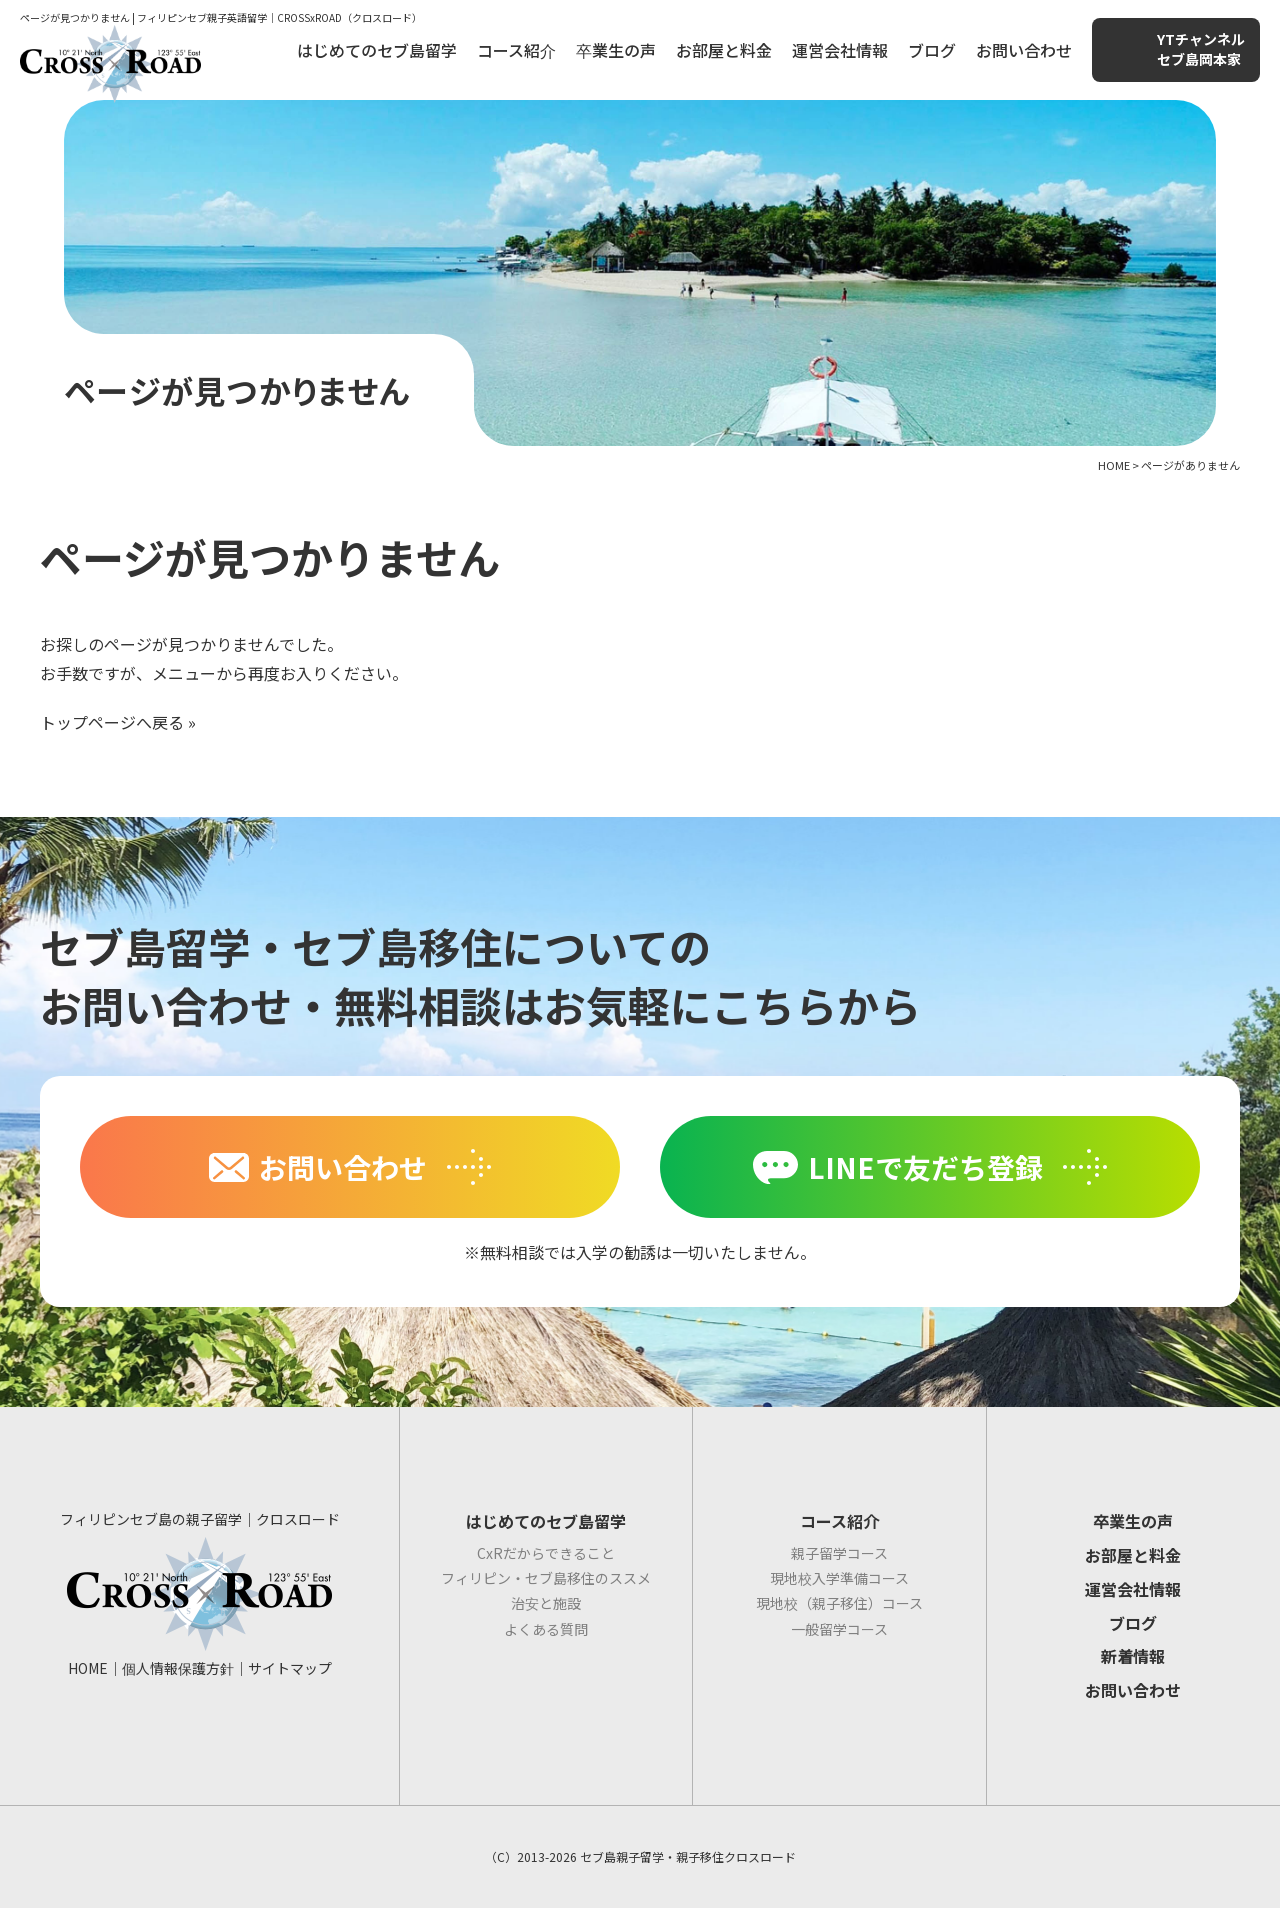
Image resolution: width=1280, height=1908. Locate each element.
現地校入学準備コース (839, 1578)
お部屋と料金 (724, 50)
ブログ (932, 50)
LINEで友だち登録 (925, 1167)
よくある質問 (546, 1629)
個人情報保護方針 (178, 1668)
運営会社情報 (840, 50)
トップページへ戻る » (118, 722)
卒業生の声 (616, 50)
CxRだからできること (546, 1553)
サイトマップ (290, 1668)
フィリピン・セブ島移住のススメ (546, 1578)
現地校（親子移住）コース (839, 1603)
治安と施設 (546, 1603)
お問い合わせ (1024, 50)
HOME (88, 1668)
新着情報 (1133, 1656)
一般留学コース (839, 1629)
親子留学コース (839, 1553)
